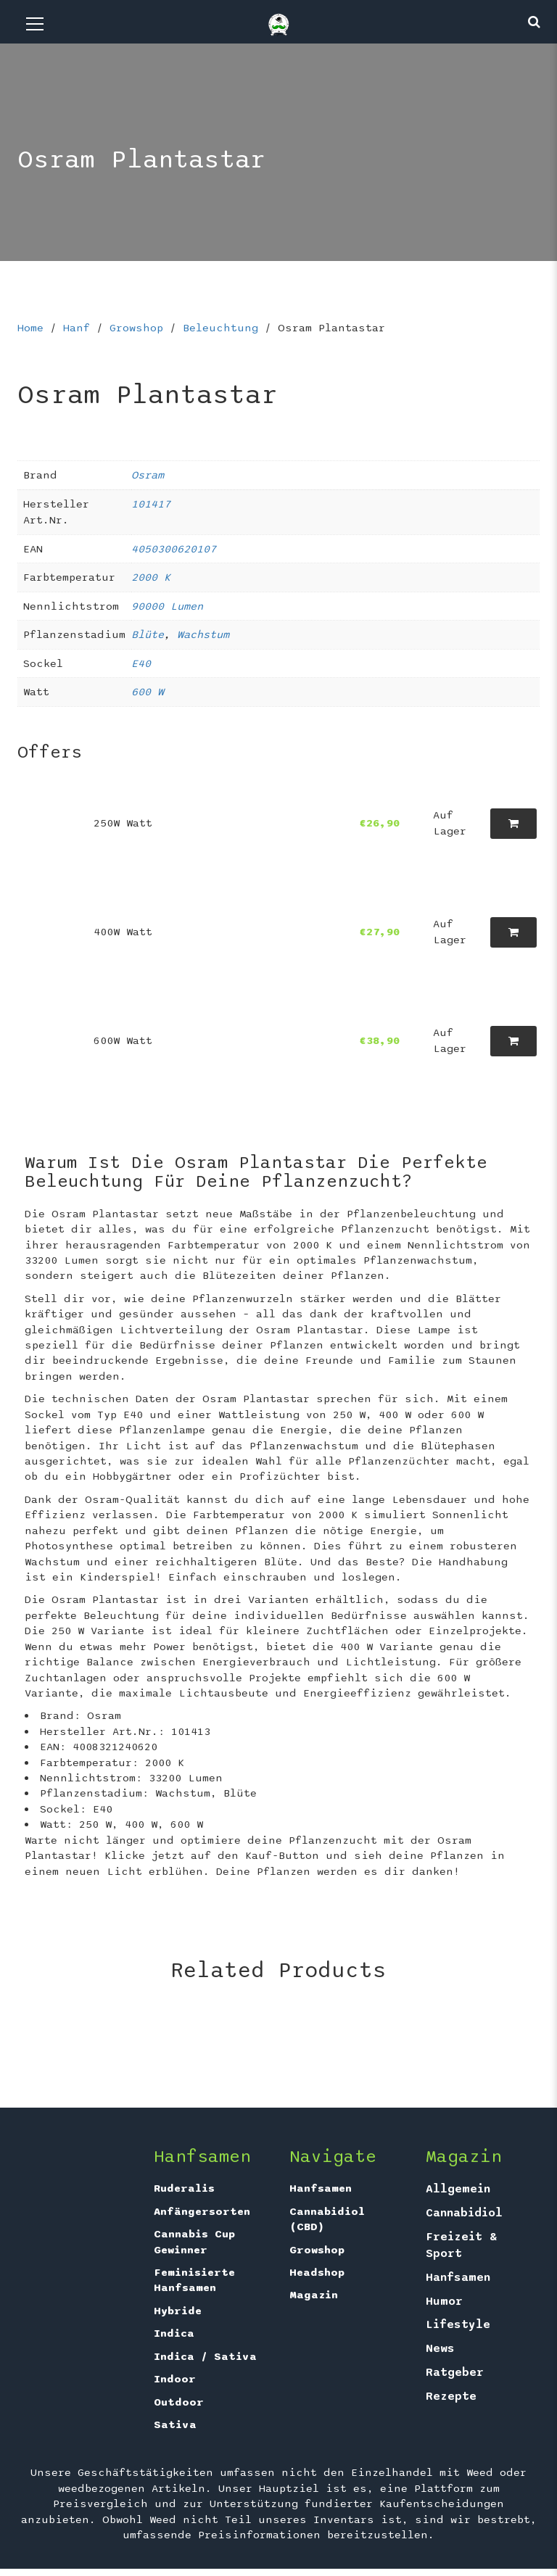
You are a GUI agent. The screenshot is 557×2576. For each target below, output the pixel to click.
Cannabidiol (464, 2213)
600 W (147, 691)
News (440, 2348)
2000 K (150, 577)
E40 (141, 663)
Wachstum (203, 634)
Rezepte (451, 2396)
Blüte (147, 634)
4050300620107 (173, 548)
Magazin (313, 2294)
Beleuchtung (220, 327)
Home (30, 327)
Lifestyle (458, 2324)
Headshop (316, 2272)
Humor (444, 2301)
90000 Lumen (167, 606)
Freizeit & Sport (461, 2245)
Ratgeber (455, 2372)
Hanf (76, 327)
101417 (150, 503)
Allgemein (458, 2189)
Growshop (136, 327)
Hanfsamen (320, 2188)
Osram (147, 474)
